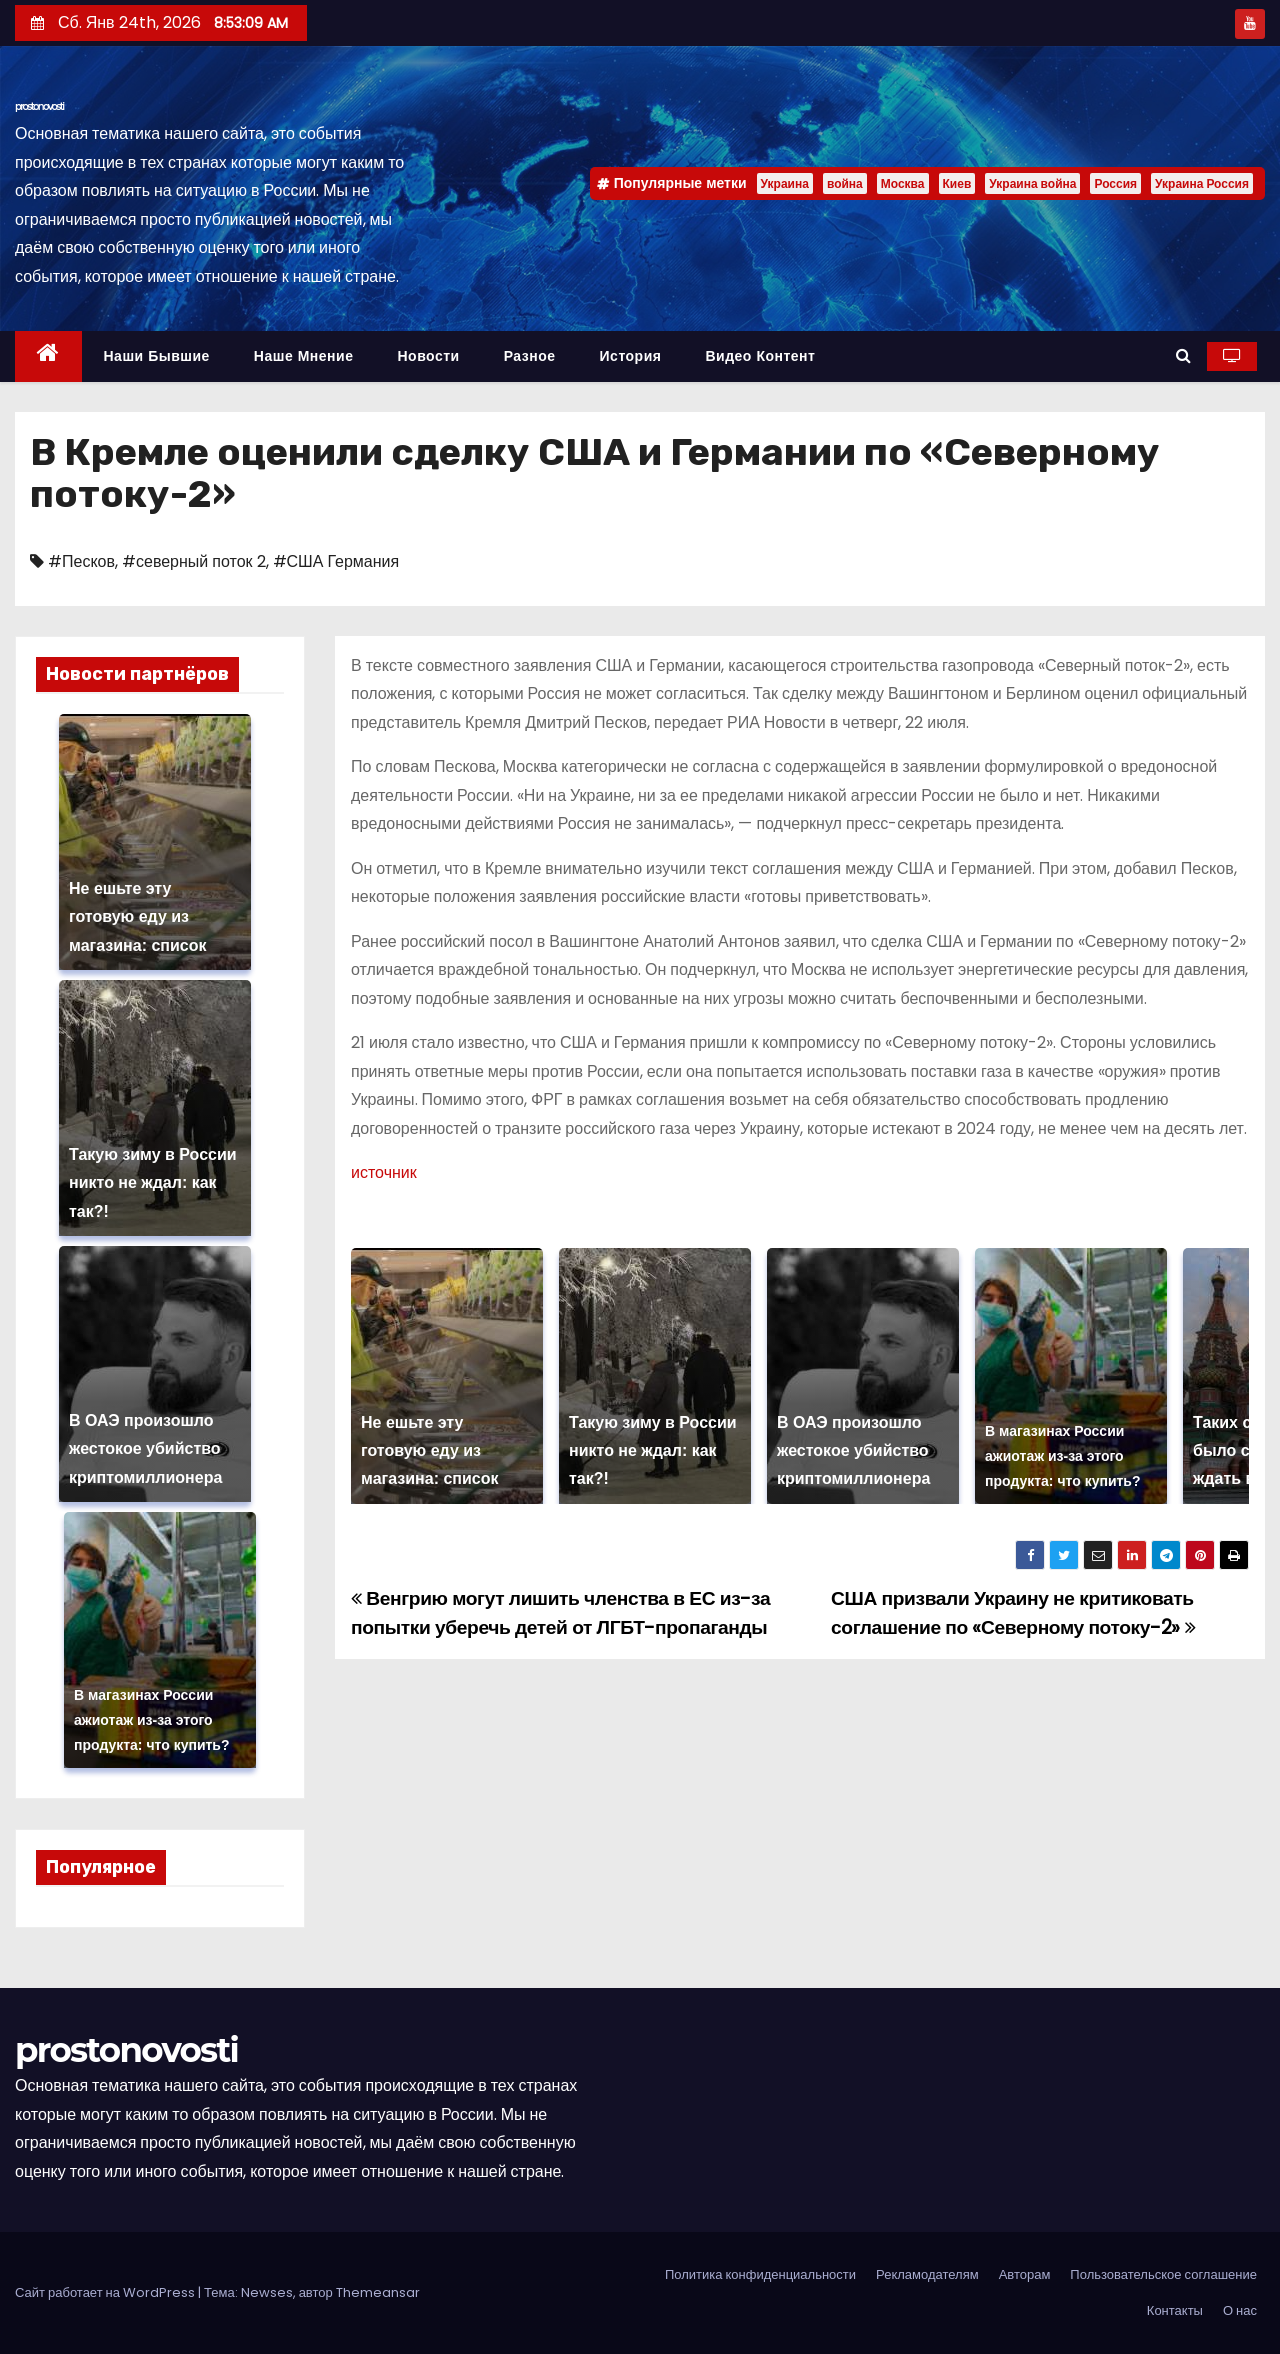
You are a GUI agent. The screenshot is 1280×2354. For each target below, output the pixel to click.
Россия (1115, 183)
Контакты (1175, 2310)
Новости (428, 356)
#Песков (81, 561)
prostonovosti (39, 106)
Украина (785, 183)
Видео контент (760, 356)
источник (384, 1172)
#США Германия (336, 561)
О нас (1240, 2310)
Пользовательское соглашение (1163, 2274)
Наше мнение (304, 356)
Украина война (1032, 183)
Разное (530, 356)
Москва (903, 183)
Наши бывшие (157, 356)
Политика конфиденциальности (760, 2274)
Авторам (1025, 2274)
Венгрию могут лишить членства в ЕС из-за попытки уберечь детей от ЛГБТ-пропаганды (560, 1612)
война (845, 183)
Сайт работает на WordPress (106, 2292)
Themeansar (378, 2292)
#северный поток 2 (194, 561)
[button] (1183, 355)
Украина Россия (1202, 183)
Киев (957, 183)
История (631, 356)
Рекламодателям (927, 2274)
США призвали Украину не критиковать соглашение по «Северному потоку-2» (1013, 1612)
